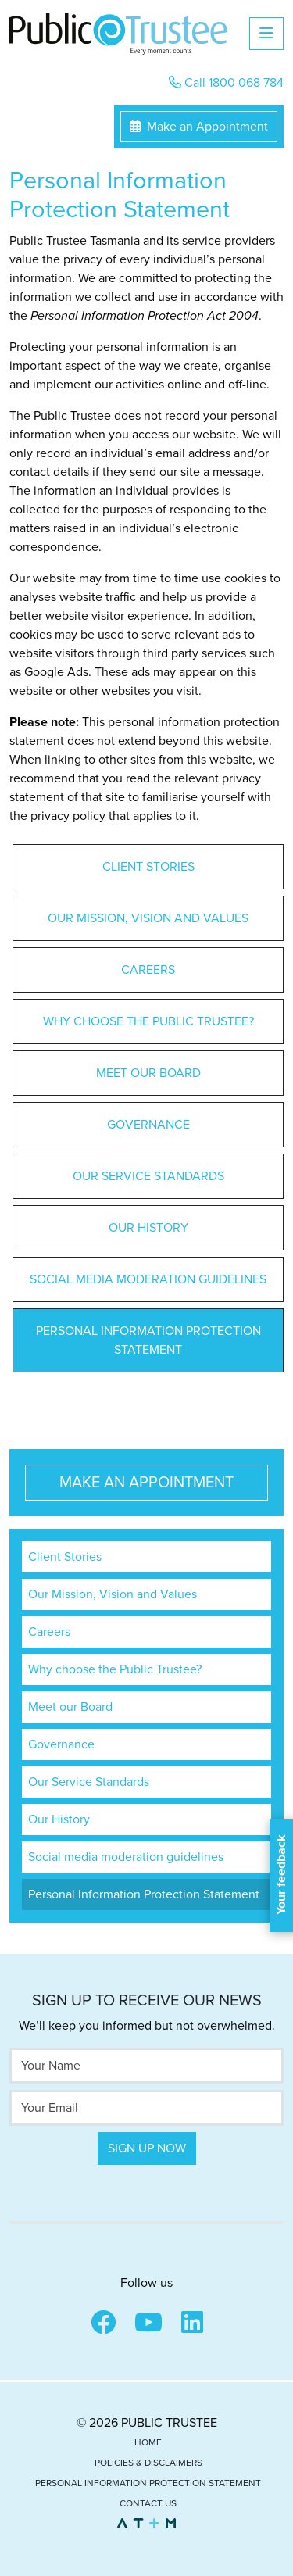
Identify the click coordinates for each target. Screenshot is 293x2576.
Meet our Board (148, 1073)
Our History (148, 1228)
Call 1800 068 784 (226, 83)
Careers (148, 970)
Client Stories (148, 867)
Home (148, 2442)
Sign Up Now (147, 2148)
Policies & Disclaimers (148, 2462)
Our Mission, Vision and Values (148, 918)
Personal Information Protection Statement (148, 1340)
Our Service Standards (148, 1176)
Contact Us (148, 2503)
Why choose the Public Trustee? (148, 1021)
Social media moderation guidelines (148, 1279)
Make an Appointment (199, 126)
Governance (148, 1124)
